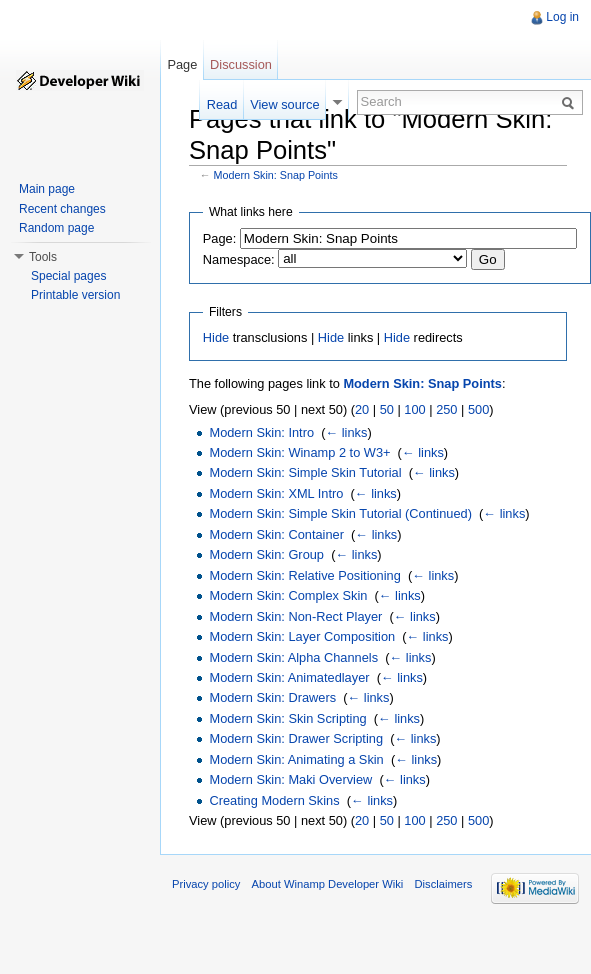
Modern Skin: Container (276, 534)
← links (346, 432)
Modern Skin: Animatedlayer (289, 677)
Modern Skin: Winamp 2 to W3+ (299, 452)
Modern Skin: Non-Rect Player (295, 616)
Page (182, 64)
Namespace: (239, 259)
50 (387, 409)
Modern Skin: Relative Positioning (304, 575)
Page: (219, 238)
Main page (47, 189)
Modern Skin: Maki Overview (290, 779)
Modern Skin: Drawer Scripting (296, 738)
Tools (43, 257)
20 (362, 409)
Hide (216, 337)
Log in (562, 17)
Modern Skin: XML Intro (276, 493)
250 (446, 409)
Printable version (75, 295)
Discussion (241, 64)
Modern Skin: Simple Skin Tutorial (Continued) (340, 513)
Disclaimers (443, 884)
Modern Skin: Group (266, 554)
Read (222, 104)
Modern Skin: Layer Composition (302, 636)
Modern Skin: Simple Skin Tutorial (305, 472)
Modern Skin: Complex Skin (288, 595)
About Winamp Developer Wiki (328, 884)
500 (478, 409)
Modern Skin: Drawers (272, 697)
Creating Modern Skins (274, 800)
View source (284, 104)
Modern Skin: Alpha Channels (293, 657)
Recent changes (62, 209)
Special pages (68, 276)
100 (414, 409)
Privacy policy (206, 884)
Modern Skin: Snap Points (276, 175)
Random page (56, 228)
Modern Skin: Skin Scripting (287, 718)
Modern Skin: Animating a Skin (296, 759)
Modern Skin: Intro (261, 432)
